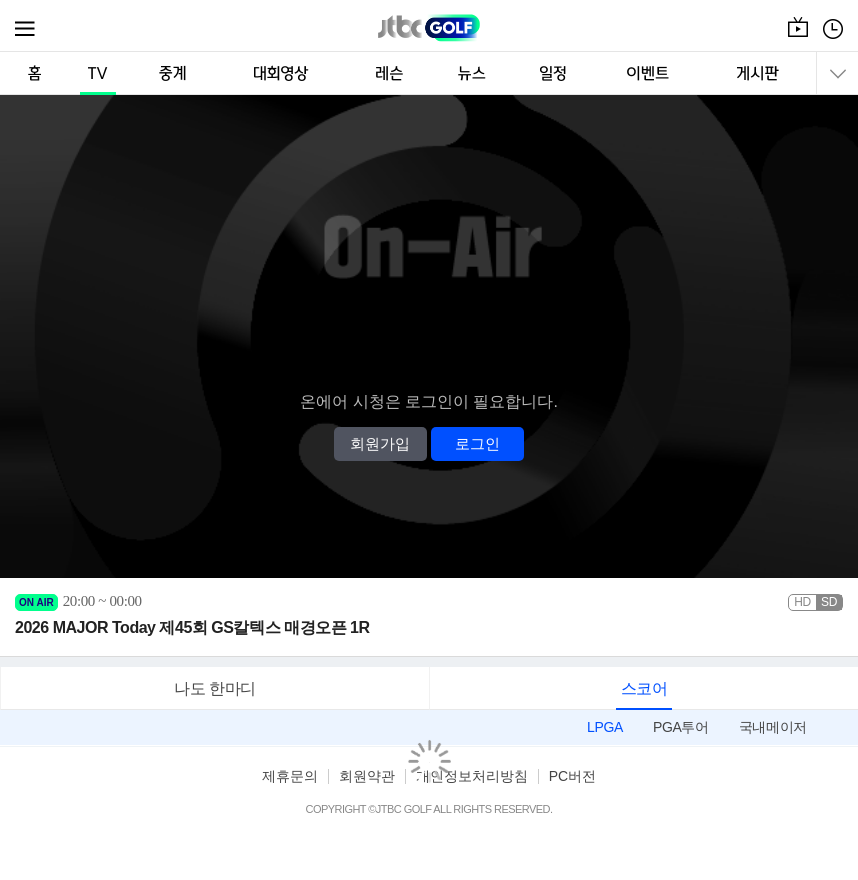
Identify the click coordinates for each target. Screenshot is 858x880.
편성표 (833, 39)
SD (829, 602)
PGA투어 (681, 727)
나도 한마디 (215, 688)
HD (802, 602)
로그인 (477, 443)
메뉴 (26, 29)
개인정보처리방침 (472, 776)
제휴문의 (290, 776)
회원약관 (367, 776)
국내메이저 (773, 727)
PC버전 (572, 776)
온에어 (798, 39)
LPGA (605, 727)
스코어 (644, 688)
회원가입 (380, 443)
